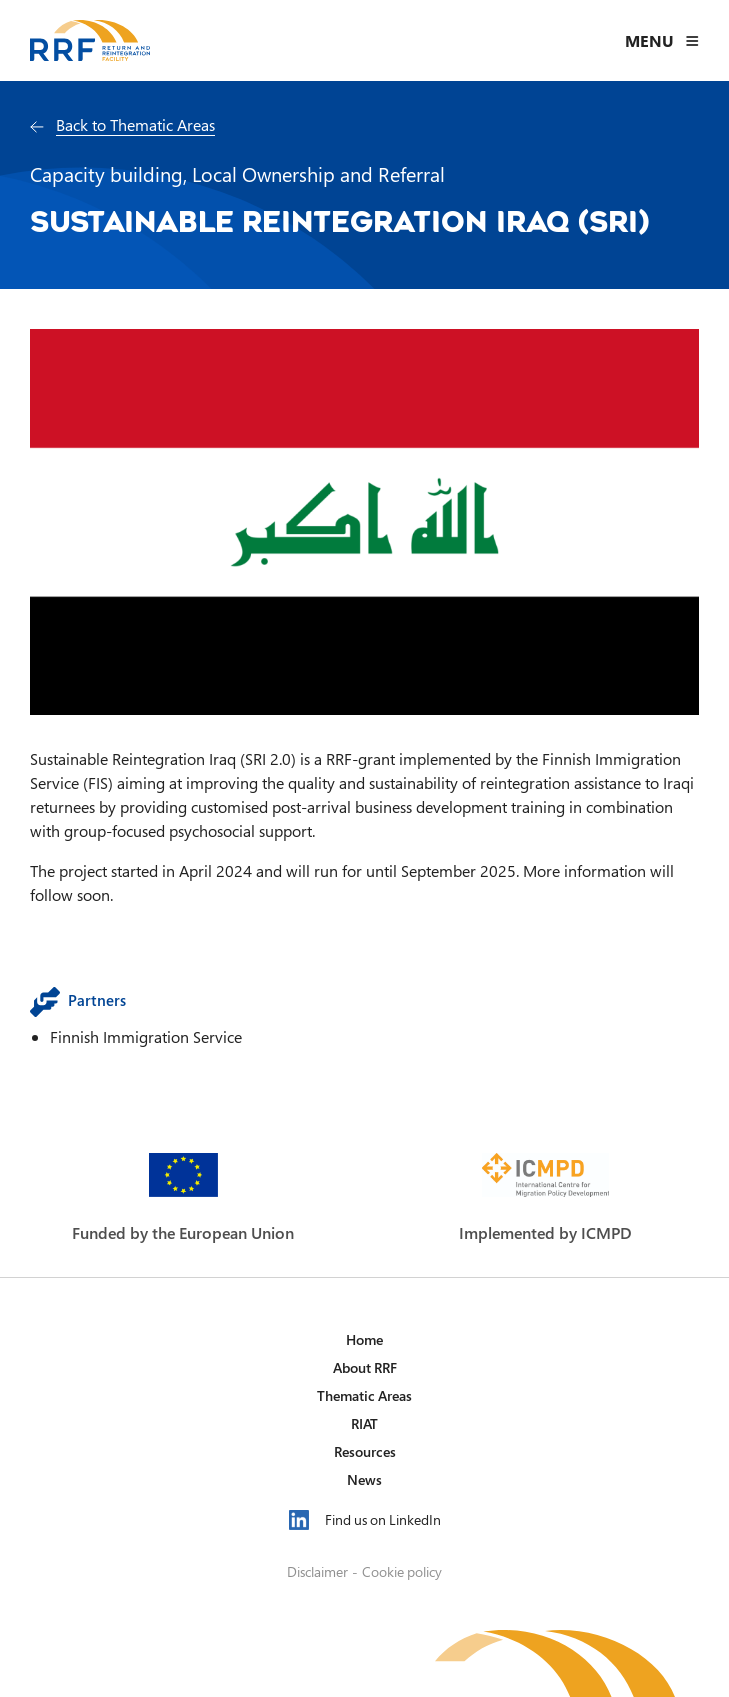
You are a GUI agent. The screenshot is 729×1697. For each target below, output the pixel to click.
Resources (365, 1451)
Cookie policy (402, 1571)
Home (364, 1339)
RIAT (364, 1423)
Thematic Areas (364, 1395)
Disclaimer (317, 1571)
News (364, 1479)
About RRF (365, 1367)
